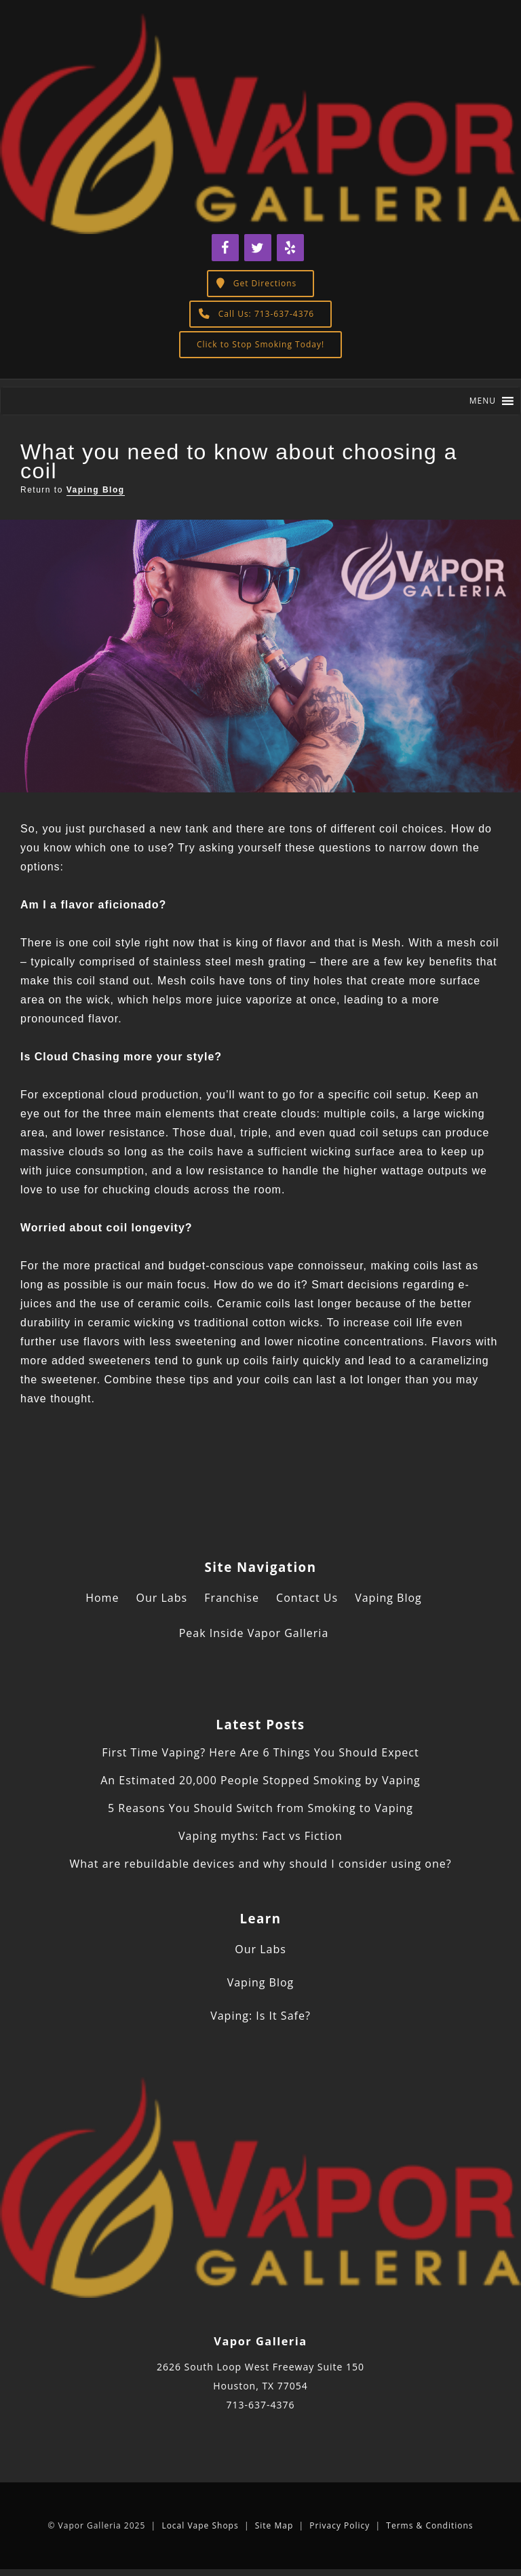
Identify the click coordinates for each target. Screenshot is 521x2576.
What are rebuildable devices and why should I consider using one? (260, 1863)
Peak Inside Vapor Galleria (254, 1633)
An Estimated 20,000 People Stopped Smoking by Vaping (260, 1780)
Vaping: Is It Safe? (260, 2015)
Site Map (274, 2525)
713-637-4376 (260, 2404)
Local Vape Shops (199, 2525)
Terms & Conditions (429, 2525)
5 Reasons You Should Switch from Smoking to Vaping (260, 1808)
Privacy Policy (339, 2525)
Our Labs (162, 1597)
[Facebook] (225, 247)
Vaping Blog (95, 490)
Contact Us (307, 1597)
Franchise (231, 1597)
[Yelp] (290, 247)
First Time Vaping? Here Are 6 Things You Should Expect (260, 1752)
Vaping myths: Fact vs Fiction (260, 1835)
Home (102, 1597)
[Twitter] (257, 247)
